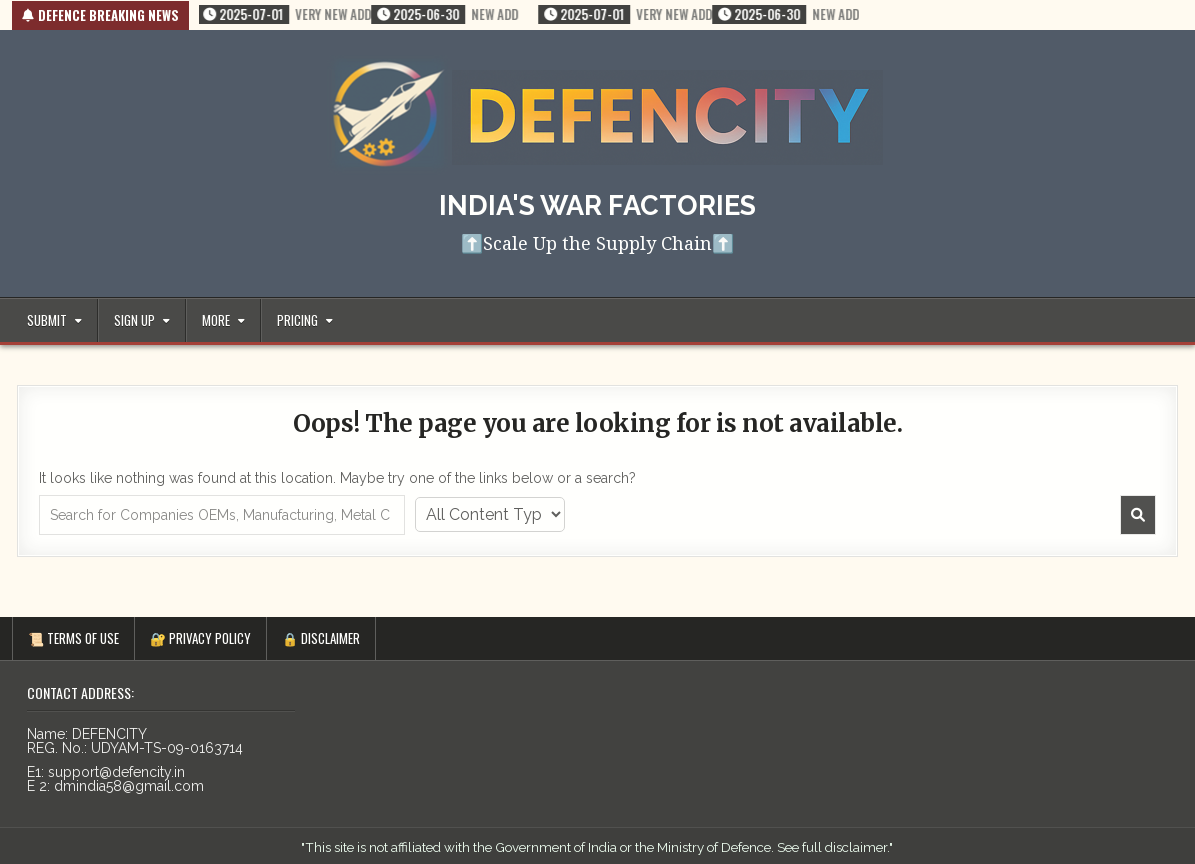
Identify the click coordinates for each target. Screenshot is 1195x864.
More (216, 320)
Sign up (134, 320)
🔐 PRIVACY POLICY (200, 638)
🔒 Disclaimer (321, 638)
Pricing (297, 320)
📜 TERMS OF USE (73, 638)
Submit (47, 320)
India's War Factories (597, 205)
